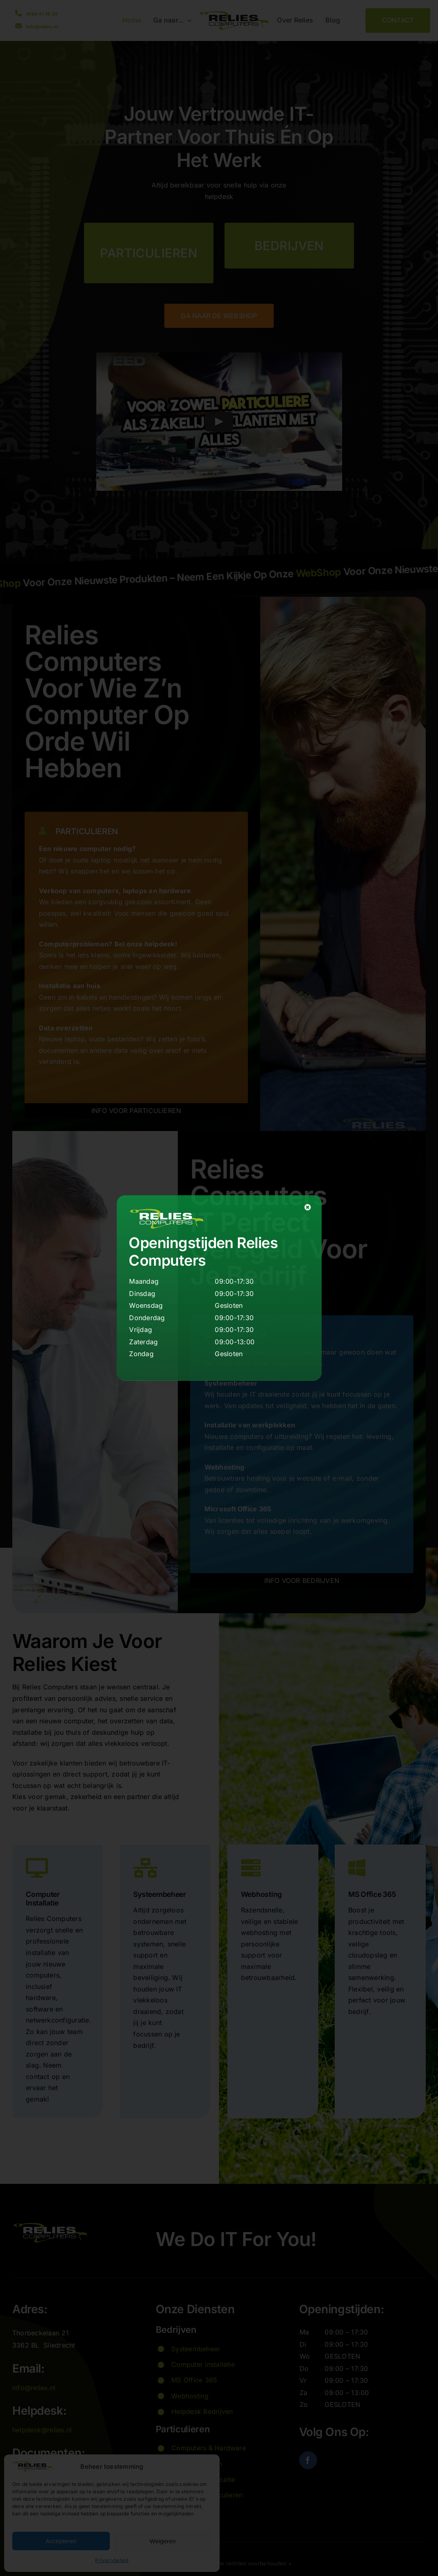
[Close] (307, 1207)
